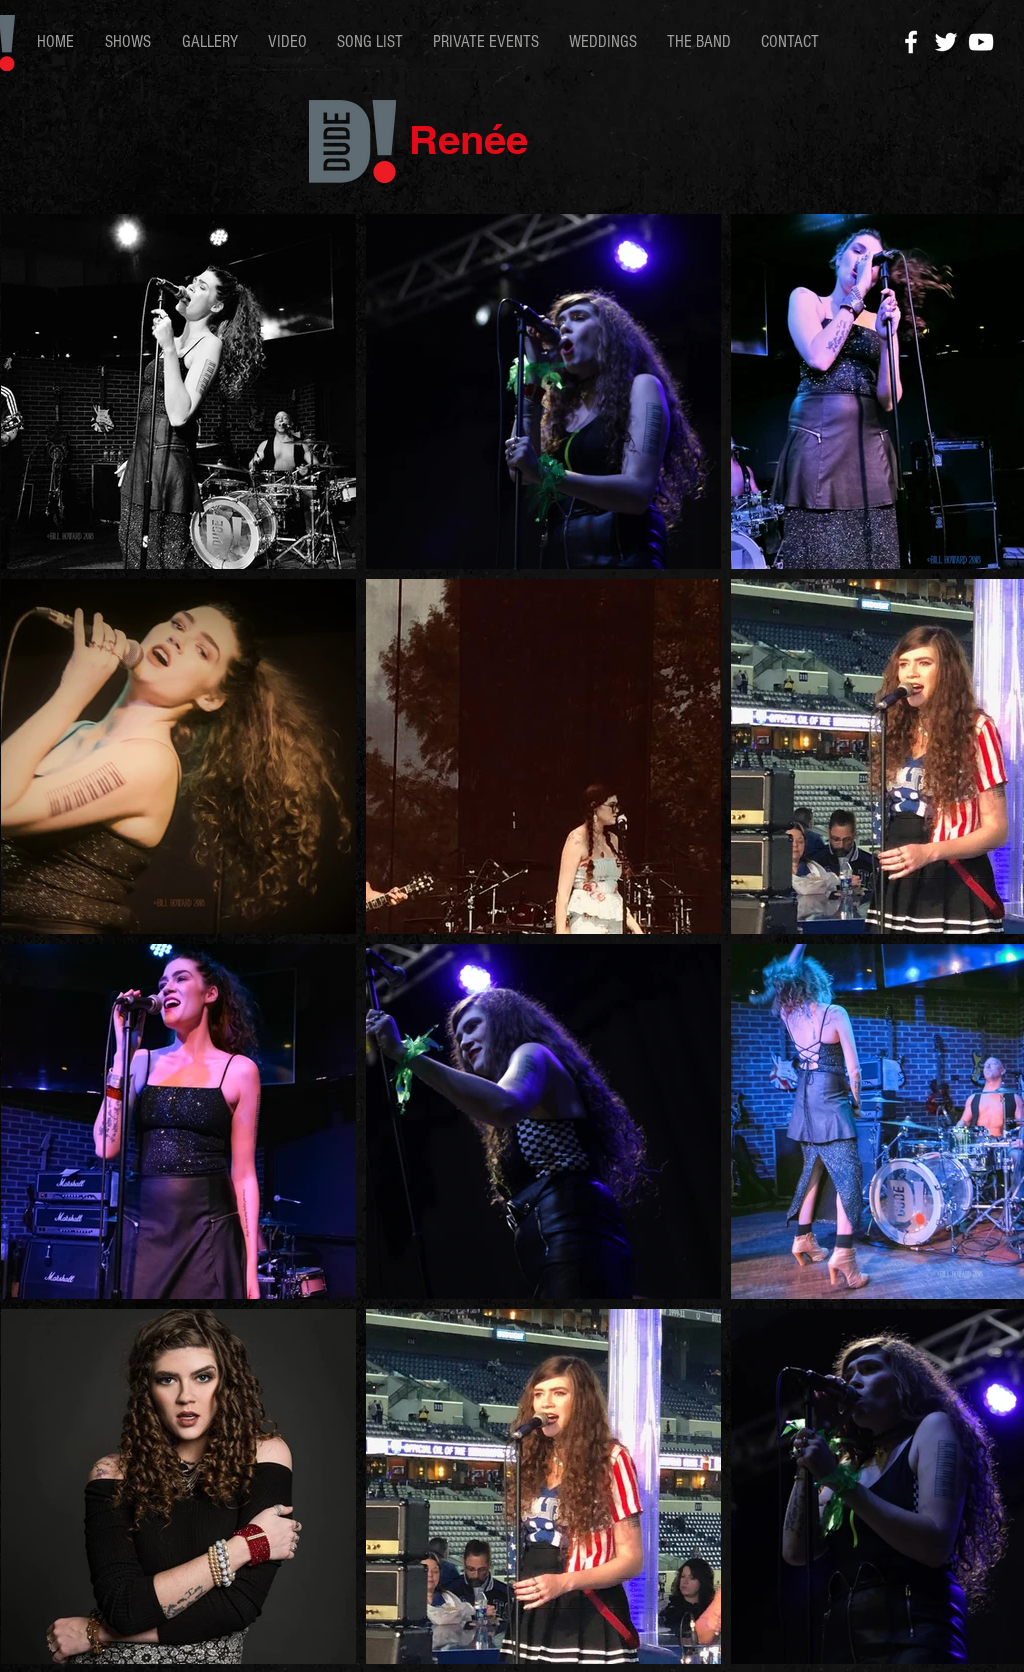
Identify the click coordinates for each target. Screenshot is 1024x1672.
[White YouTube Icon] (981, 42)
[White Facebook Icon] (911, 42)
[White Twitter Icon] (946, 42)
